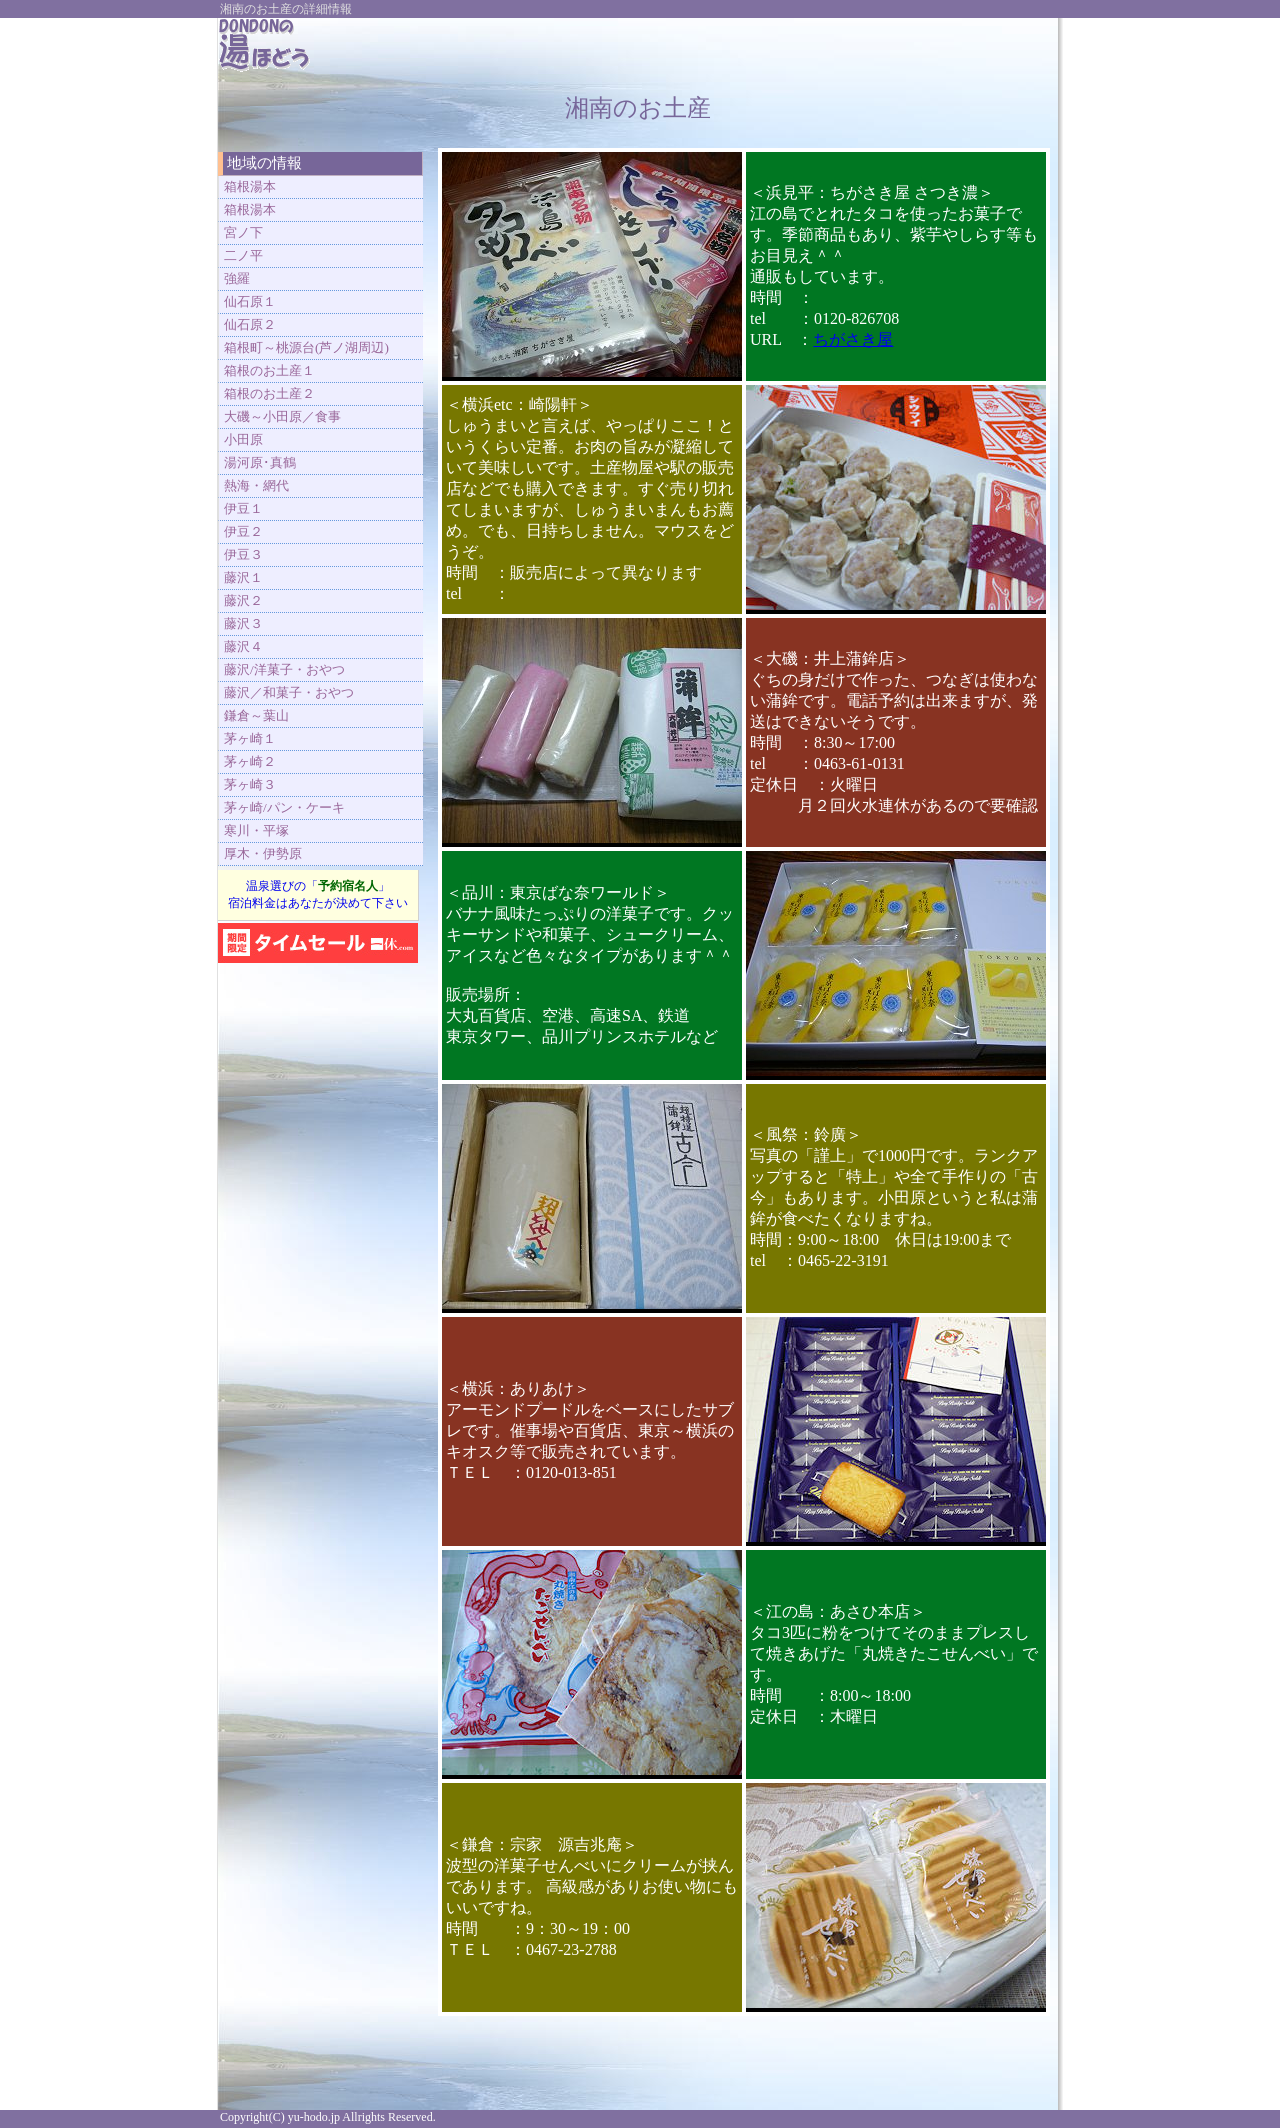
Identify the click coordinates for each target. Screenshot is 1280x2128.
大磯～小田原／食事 (282, 416)
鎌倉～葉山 (256, 715)
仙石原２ (250, 324)
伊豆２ (243, 531)
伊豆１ (243, 508)
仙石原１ (250, 301)
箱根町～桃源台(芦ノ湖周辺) (306, 347)
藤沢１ (243, 577)
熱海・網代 (256, 485)
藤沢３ (243, 623)
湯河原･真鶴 (260, 462)
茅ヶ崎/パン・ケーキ (284, 807)
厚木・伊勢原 (263, 853)
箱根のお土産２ (269, 393)
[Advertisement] (812, 48)
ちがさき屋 (853, 339)
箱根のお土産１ (269, 370)
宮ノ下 (243, 232)
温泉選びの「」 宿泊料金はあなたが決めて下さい (318, 894)
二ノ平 (243, 255)
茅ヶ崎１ (250, 738)
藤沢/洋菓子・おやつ (284, 669)
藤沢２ (243, 600)
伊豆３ (243, 554)
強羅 (237, 278)
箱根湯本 (250, 186)
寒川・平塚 (256, 830)
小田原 (243, 439)
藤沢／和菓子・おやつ (289, 692)
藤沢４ (243, 646)
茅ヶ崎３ (250, 784)
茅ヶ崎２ (250, 761)
